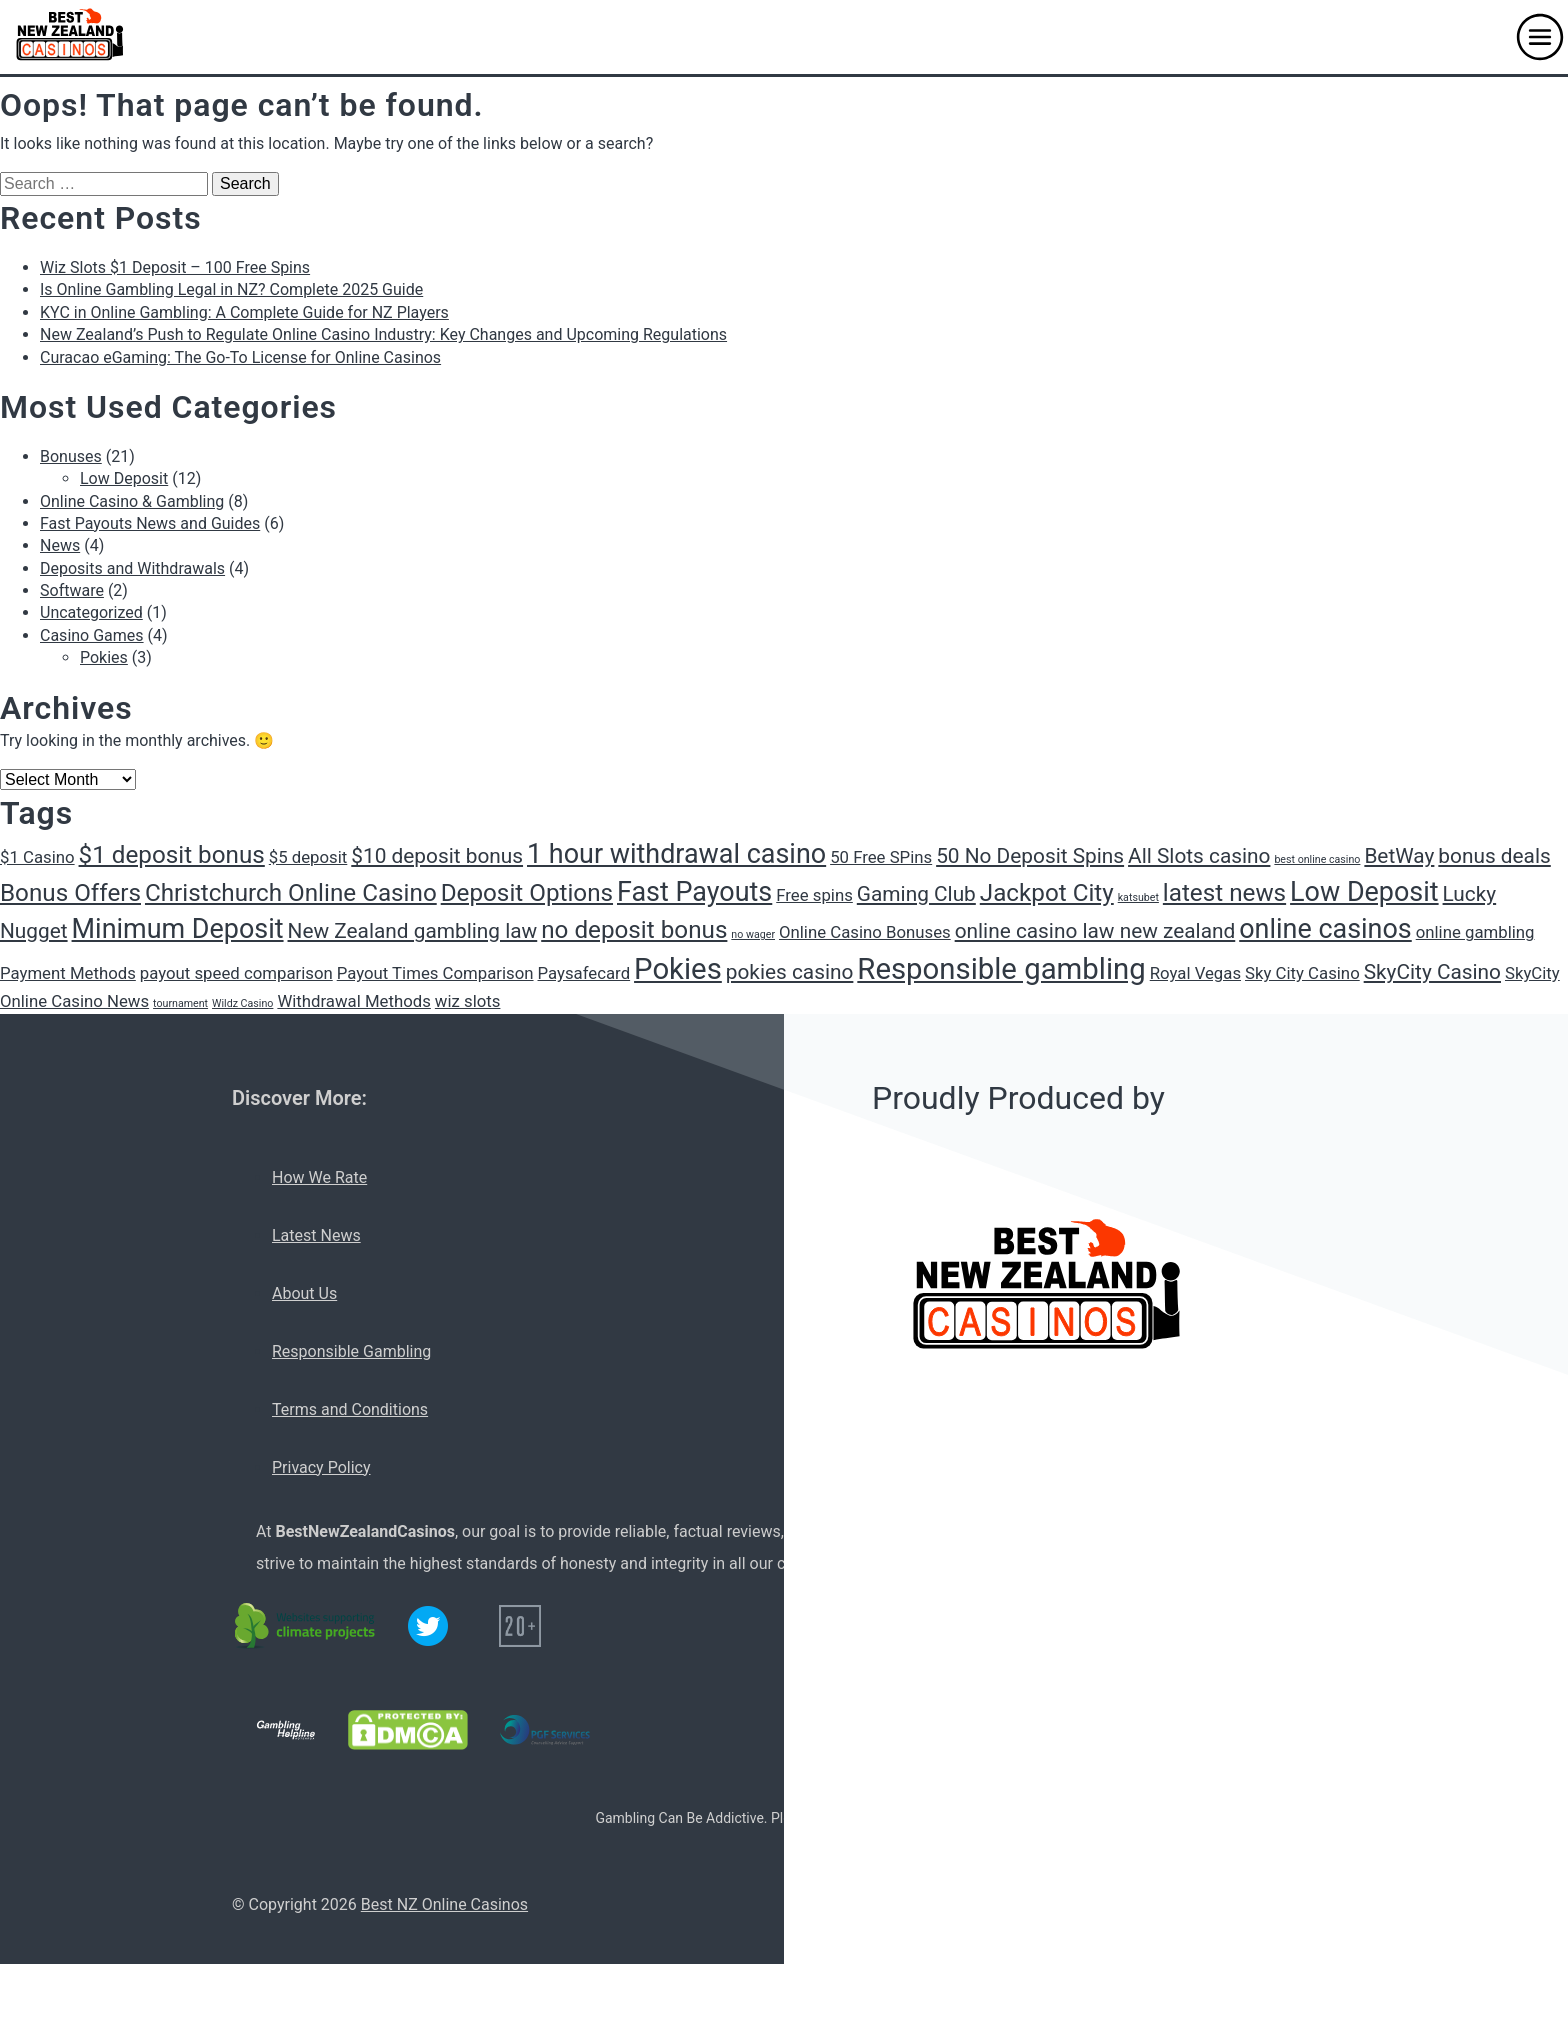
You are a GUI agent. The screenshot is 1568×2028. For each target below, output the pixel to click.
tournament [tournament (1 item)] (180, 1003)
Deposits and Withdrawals (132, 568)
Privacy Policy (321, 1467)
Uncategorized (91, 612)
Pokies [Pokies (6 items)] (678, 969)
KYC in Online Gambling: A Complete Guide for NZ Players (244, 312)
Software (72, 590)
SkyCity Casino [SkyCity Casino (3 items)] (1432, 972)
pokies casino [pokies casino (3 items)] (790, 972)
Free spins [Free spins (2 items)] (814, 895)
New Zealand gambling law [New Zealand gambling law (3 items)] (413, 931)
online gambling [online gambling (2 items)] (1475, 932)
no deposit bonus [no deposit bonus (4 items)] (634, 930)
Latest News (316, 1235)
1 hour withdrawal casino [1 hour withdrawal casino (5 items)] (676, 854)
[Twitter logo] (428, 1626)
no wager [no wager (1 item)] (753, 934)
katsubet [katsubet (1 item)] (1138, 897)
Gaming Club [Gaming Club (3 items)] (916, 894)
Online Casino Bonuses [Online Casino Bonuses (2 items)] (865, 932)
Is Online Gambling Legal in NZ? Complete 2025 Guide (231, 289)
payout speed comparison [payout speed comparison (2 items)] (236, 973)
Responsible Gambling (351, 1351)
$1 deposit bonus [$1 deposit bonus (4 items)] (172, 855)
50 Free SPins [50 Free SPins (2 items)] (881, 857)
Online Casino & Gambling (132, 501)
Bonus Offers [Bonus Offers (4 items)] (70, 893)
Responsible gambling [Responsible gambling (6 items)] (1001, 969)
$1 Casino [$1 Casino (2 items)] (37, 857)
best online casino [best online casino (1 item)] (1317, 859)
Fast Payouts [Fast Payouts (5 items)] (694, 892)
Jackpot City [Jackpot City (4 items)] (1047, 893)
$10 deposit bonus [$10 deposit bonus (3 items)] (437, 856)
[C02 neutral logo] (306, 1626)
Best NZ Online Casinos (444, 1904)
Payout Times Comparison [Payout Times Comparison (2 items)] (435, 973)
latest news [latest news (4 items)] (1224, 893)
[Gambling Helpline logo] (286, 1730)
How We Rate (319, 1177)
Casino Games (92, 635)
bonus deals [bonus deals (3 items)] (1494, 856)
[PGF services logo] (545, 1730)
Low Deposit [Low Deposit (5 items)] (1364, 892)
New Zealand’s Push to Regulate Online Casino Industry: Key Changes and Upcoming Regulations (383, 334)
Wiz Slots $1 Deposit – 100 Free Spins (175, 267)
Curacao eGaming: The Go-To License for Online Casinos (240, 357)
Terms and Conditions (350, 1409)
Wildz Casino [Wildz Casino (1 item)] (242, 1003)
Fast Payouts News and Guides (150, 523)
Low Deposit (124, 478)
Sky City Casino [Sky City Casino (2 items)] (1302, 973)
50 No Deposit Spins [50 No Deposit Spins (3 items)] (1030, 856)
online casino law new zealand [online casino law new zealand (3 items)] (1095, 931)
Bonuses (71, 456)
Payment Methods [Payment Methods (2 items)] (68, 973)
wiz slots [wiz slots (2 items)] (468, 1001)
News (60, 545)
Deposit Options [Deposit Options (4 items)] (527, 893)
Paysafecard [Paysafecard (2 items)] (584, 973)
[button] (1540, 37)
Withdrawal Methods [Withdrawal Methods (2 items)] (353, 1001)
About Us (304, 1293)
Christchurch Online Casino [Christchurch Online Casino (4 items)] (291, 893)
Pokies (104, 657)
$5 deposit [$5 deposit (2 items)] (308, 857)
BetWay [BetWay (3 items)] (1399, 856)
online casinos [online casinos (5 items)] (1325, 929)
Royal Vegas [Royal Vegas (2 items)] (1195, 973)
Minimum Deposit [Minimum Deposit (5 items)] (178, 929)
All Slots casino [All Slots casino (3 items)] (1199, 856)
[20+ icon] (520, 1626)
